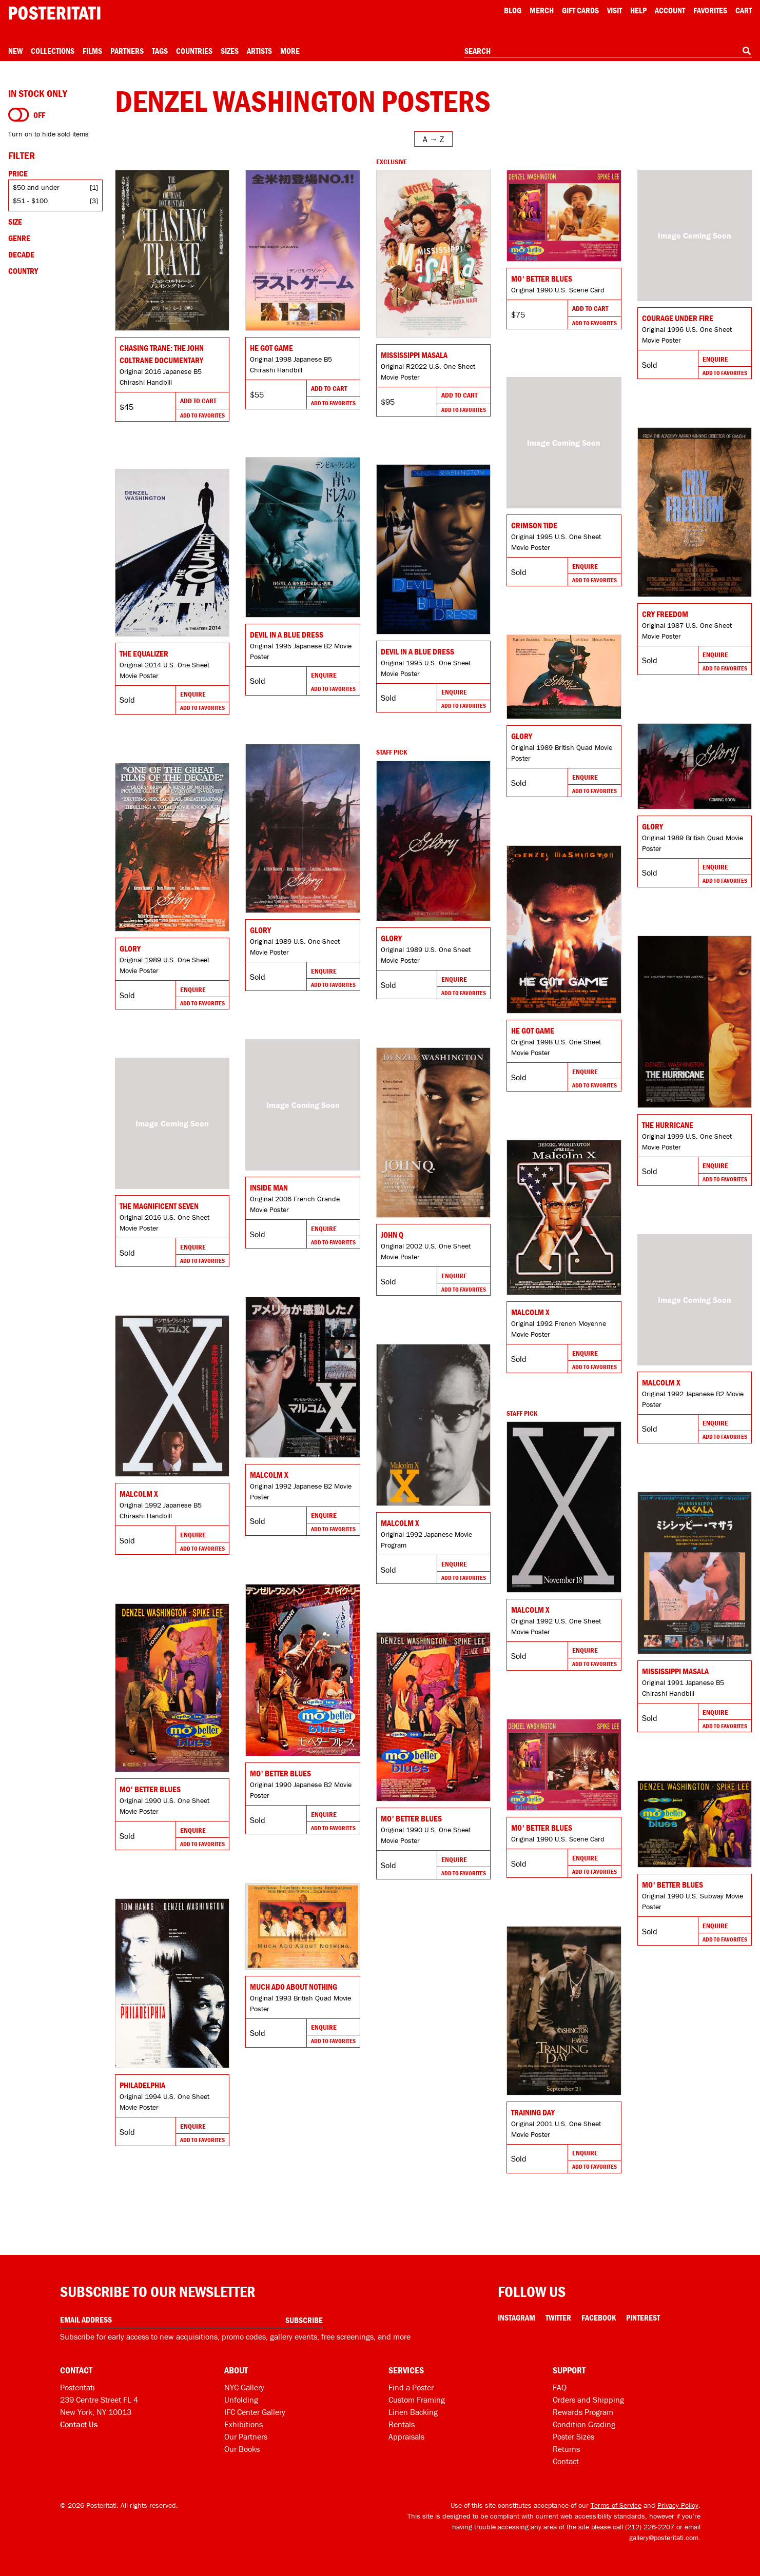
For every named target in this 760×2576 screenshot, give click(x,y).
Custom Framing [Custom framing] (416, 2399)
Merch (542, 10)
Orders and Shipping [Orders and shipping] (588, 2399)
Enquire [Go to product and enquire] (715, 359)
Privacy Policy (677, 2505)
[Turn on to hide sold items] (18, 115)
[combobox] (608, 51)
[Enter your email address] (191, 2319)
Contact (566, 2461)
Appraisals (406, 2436)
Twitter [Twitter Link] (558, 2317)
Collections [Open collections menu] (52, 51)
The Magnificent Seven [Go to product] (159, 1206)
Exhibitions (243, 2424)
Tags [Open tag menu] (160, 51)
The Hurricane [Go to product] (667, 1125)
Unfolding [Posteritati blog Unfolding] (241, 2399)
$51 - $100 (30, 200)
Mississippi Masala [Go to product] (414, 355)
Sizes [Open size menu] (230, 51)
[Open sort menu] (433, 139)
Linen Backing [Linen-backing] (413, 2412)
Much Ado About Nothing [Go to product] (293, 1986)
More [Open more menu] (290, 51)
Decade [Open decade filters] (21, 254)
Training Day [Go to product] (533, 2112)
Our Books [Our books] (242, 2449)
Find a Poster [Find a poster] (411, 2387)
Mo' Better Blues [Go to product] (541, 278)
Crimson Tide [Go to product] (534, 525)
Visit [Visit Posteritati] (614, 10)
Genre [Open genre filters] (19, 238)
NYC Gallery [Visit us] (244, 2387)
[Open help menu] (638, 10)
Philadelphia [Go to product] (142, 2085)
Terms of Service (616, 2505)
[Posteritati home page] (54, 13)
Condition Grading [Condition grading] (584, 2424)
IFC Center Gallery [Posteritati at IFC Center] (254, 2412)
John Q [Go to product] (392, 1235)
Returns (566, 2449)
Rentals (401, 2424)
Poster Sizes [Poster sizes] (573, 2436)
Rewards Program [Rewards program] (583, 2412)
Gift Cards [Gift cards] (580, 10)
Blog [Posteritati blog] (512, 10)
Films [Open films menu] (92, 51)
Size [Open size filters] (15, 221)
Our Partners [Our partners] (245, 2436)
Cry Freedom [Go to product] (665, 614)
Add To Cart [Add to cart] (198, 400)
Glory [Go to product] (521, 736)
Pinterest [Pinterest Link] (643, 2317)
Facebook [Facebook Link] (598, 2317)
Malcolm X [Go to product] (530, 1312)
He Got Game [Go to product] (271, 348)
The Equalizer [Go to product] (144, 653)
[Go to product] (172, 250)
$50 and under (36, 187)
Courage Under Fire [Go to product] (677, 318)
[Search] (747, 51)
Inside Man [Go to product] (269, 1187)
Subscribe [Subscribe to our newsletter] (304, 2320)
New (15, 51)
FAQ (560, 2387)
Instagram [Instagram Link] (516, 2317)
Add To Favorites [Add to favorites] (202, 415)
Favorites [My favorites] (710, 10)
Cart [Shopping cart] (743, 10)
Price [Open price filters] (18, 173)
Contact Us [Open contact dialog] (79, 2424)
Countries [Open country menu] (194, 51)
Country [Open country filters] (23, 271)
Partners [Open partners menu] (127, 51)
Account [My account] (670, 10)
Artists (259, 51)
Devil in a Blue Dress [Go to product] (286, 634)
